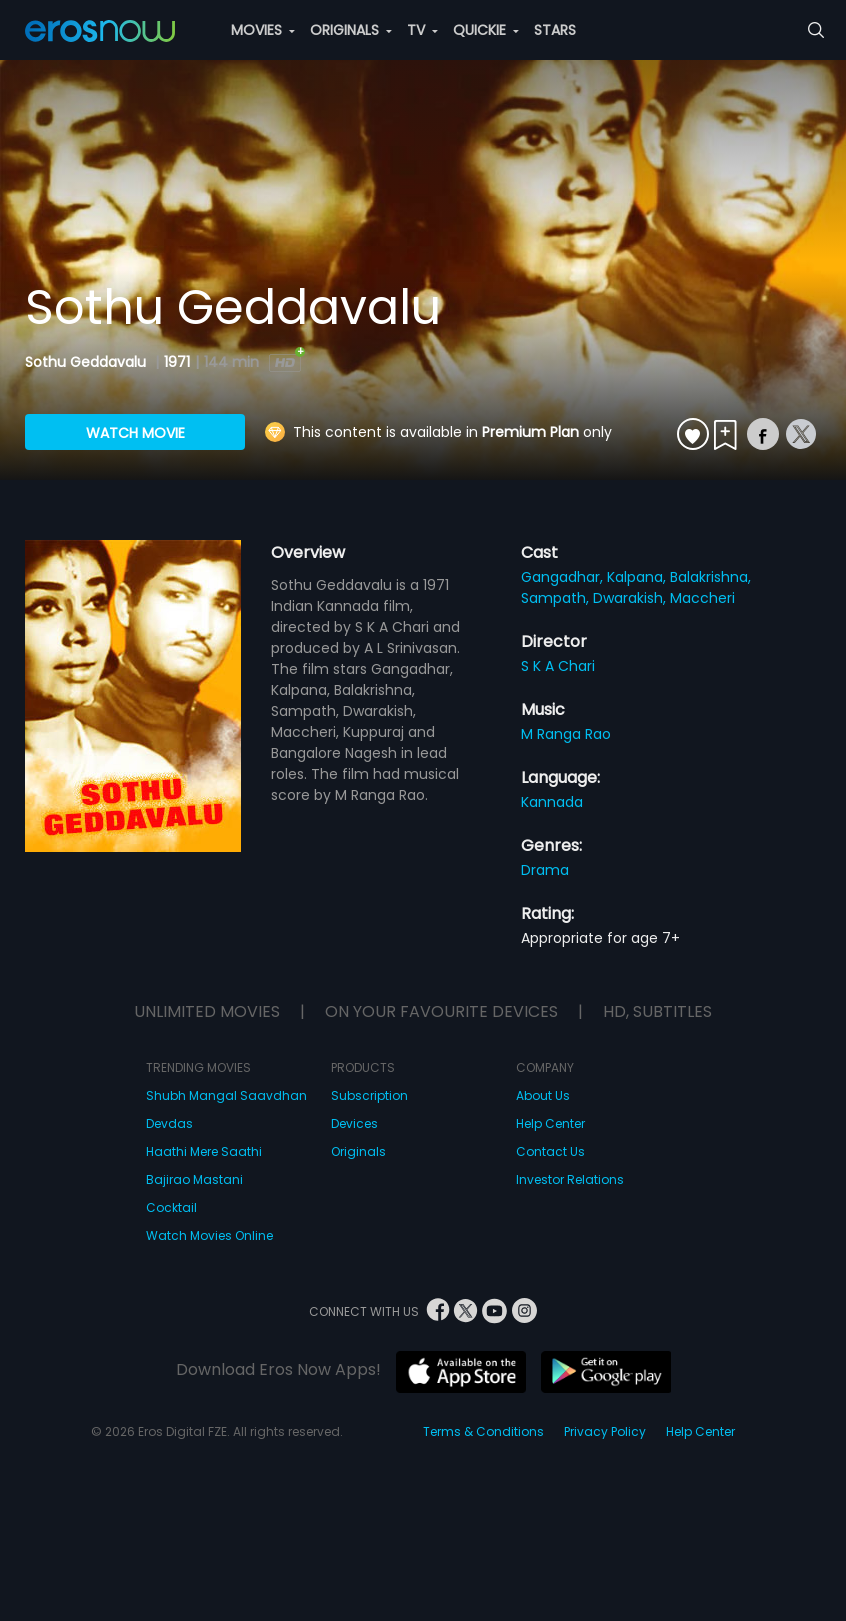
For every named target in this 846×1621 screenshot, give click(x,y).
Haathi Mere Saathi (204, 1151)
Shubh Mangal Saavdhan (226, 1095)
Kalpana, (638, 577)
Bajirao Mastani (194, 1179)
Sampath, (557, 598)
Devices (354, 1123)
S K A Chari (558, 666)
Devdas (169, 1123)
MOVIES (263, 30)
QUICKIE (486, 30)
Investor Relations (570, 1179)
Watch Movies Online (209, 1235)
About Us (543, 1095)
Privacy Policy (605, 1431)
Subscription (369, 1095)
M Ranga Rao (566, 734)
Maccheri (702, 598)
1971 (177, 362)
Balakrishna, (710, 577)
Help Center (550, 1123)
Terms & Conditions (483, 1431)
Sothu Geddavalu (87, 362)
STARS (555, 30)
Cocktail (171, 1207)
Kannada (552, 802)
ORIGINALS (351, 30)
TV (422, 30)
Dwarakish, (631, 598)
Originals (358, 1151)
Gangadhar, (564, 577)
